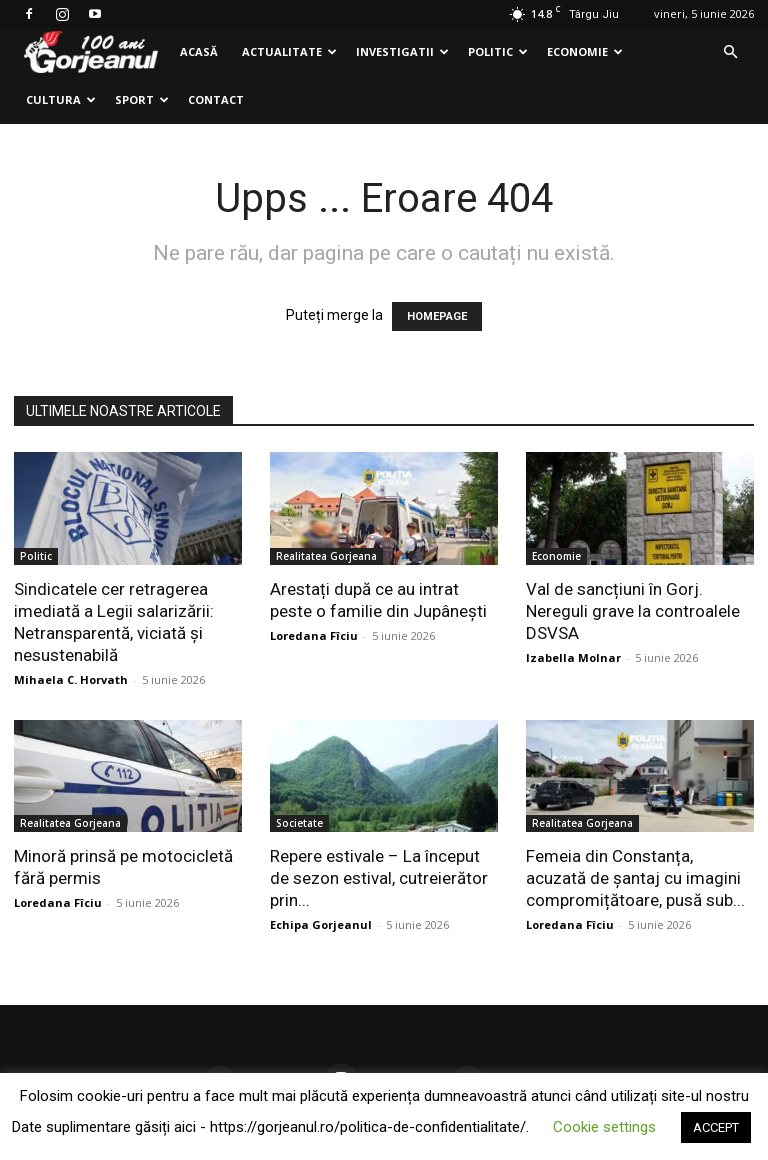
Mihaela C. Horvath (71, 679)
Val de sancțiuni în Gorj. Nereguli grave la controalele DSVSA (633, 611)
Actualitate (289, 51)
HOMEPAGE (437, 316)
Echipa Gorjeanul (321, 924)
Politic (498, 51)
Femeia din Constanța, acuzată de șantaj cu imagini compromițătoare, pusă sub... (635, 878)
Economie (585, 51)
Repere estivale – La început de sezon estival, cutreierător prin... (379, 878)
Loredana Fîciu (314, 635)
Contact (216, 99)
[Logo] (91, 52)
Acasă (199, 51)
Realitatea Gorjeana (326, 556)
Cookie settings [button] (604, 1127)
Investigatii (402, 51)
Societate (299, 823)
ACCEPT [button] (716, 1127)
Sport (142, 99)
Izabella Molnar (573, 657)
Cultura (61, 99)
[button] (730, 52)
